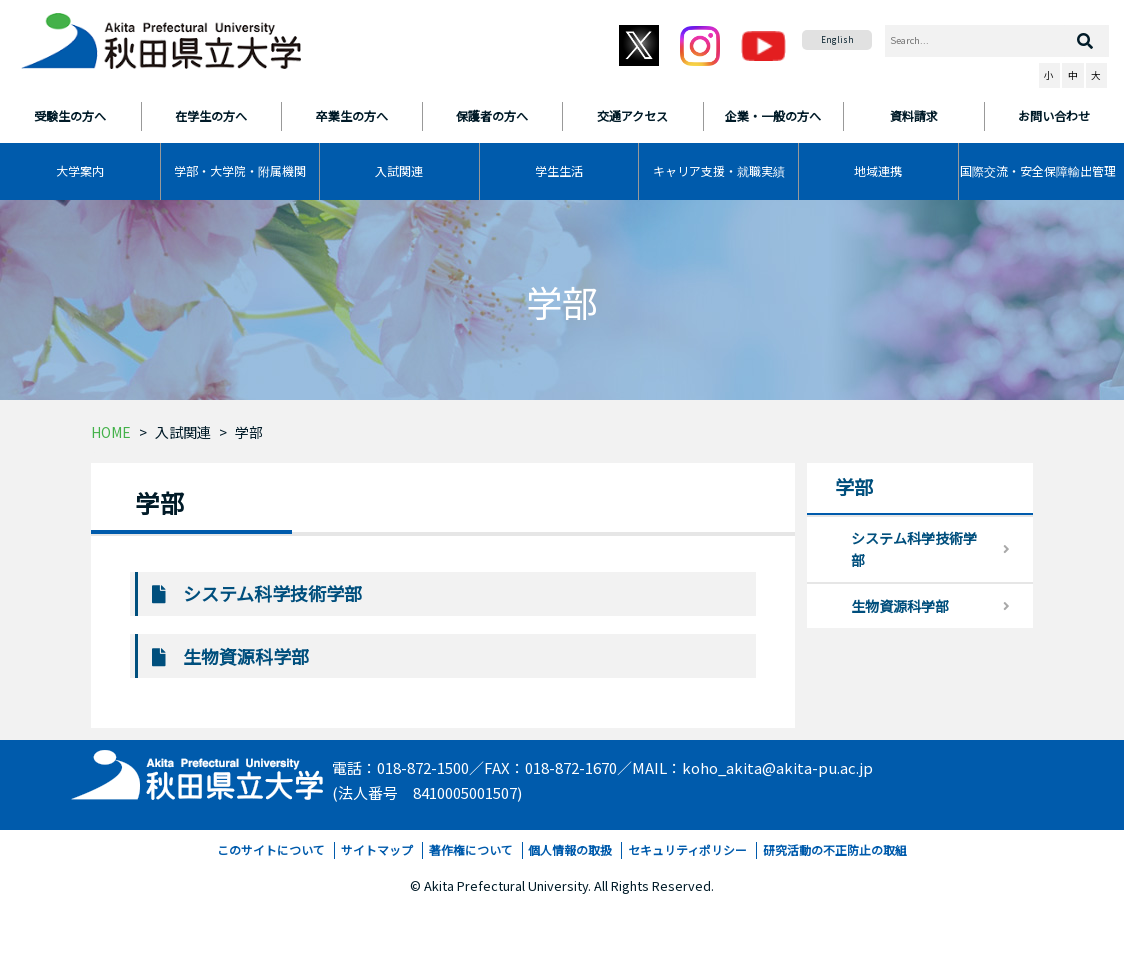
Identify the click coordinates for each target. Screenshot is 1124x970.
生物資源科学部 (246, 656)
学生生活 (559, 170)
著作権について (471, 849)
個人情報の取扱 (570, 849)
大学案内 (80, 170)
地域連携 (878, 170)
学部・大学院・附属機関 (240, 170)
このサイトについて (271, 849)
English (837, 39)
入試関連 (399, 170)
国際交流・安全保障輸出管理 (1038, 170)
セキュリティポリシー (687, 849)
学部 (249, 432)
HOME (111, 432)
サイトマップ (377, 849)
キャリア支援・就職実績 (719, 170)
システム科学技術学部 (272, 593)
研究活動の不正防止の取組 (835, 849)
